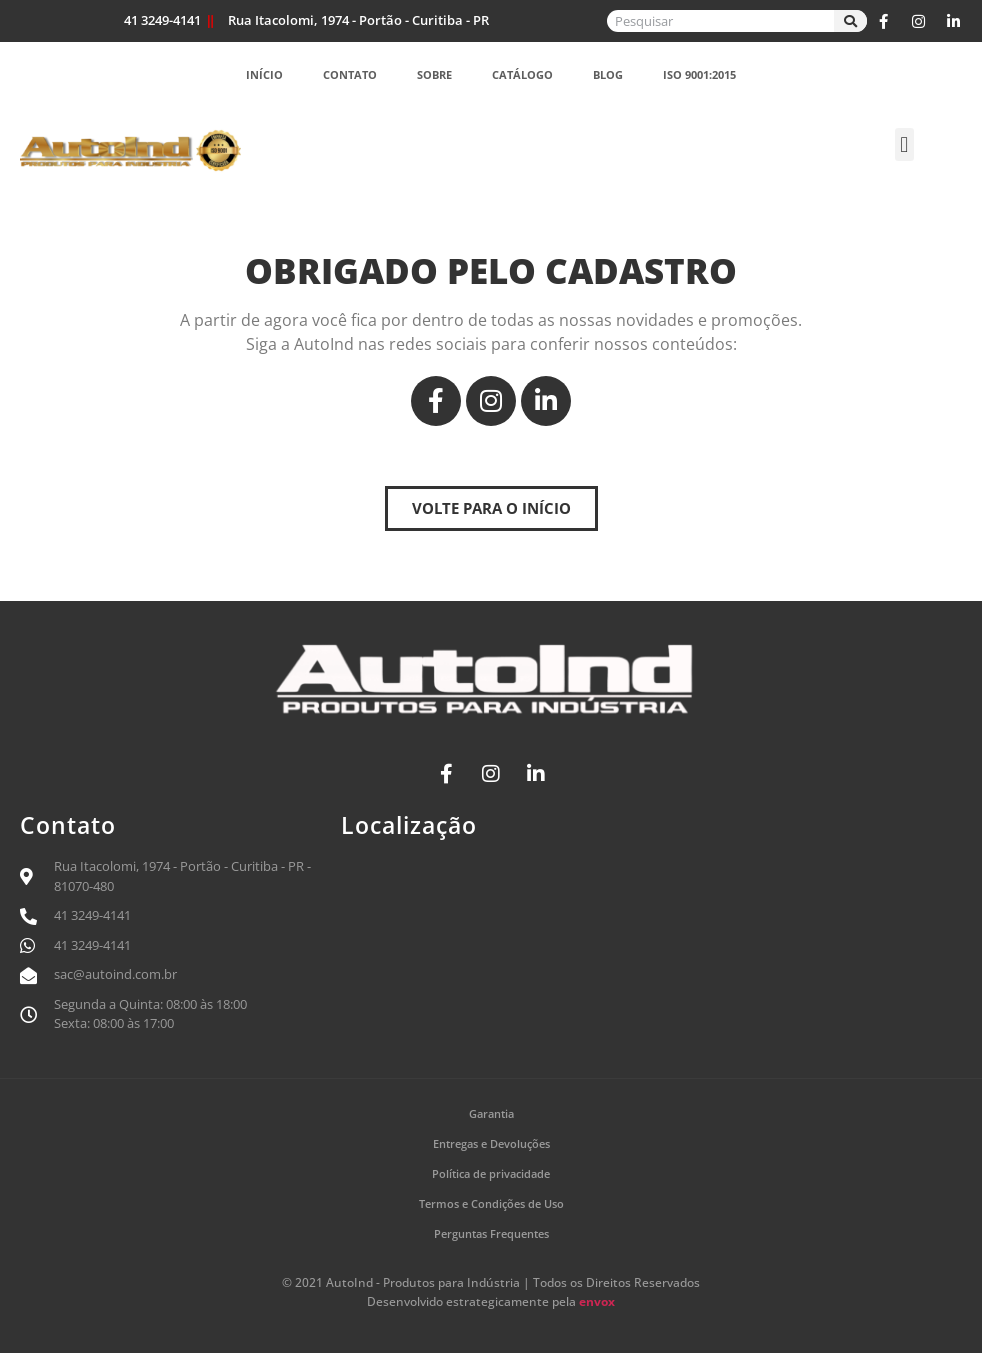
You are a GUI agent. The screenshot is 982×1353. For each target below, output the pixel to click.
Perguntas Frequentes (491, 1233)
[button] (904, 144)
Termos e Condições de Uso (491, 1203)
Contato (350, 74)
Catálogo (522, 74)
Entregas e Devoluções (491, 1143)
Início (264, 74)
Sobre (434, 74)
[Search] (850, 21)
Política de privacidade (491, 1173)
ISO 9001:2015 (699, 74)
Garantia (491, 1113)
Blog (608, 74)
